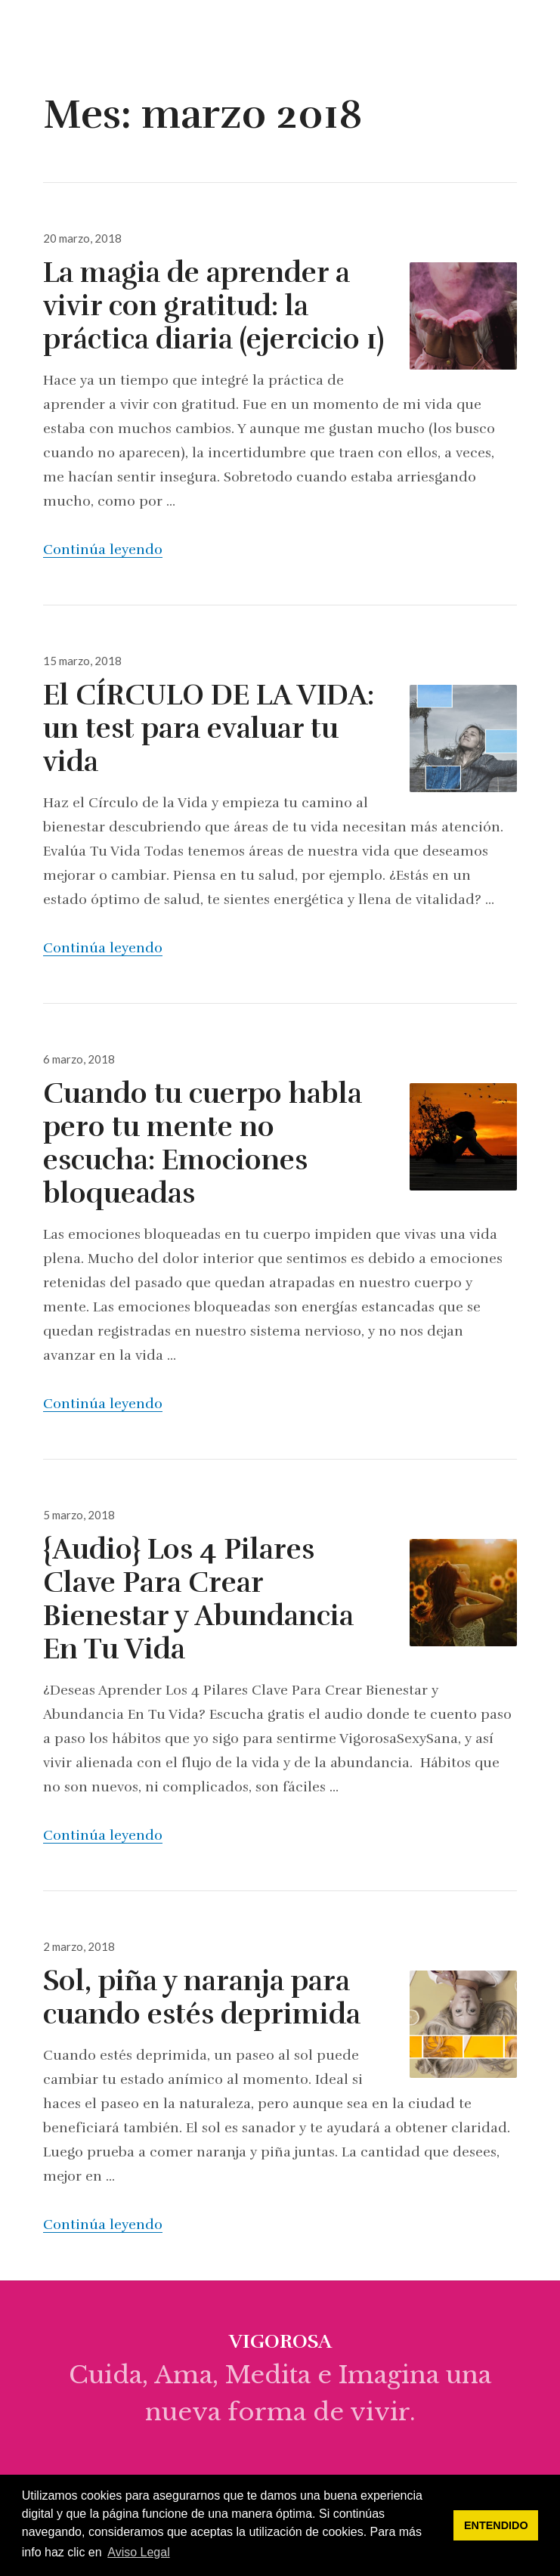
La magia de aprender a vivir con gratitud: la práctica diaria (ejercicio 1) (213, 306)
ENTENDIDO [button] (496, 2525)
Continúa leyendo (102, 549)
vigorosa (72, 32)
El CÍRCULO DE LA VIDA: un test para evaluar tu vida (208, 728)
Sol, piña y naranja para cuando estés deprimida (201, 1998)
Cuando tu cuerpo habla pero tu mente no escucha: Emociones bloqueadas (202, 1143)
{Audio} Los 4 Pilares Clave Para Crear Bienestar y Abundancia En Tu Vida (198, 1599)
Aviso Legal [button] (138, 2552)
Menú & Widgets (533, 49)
